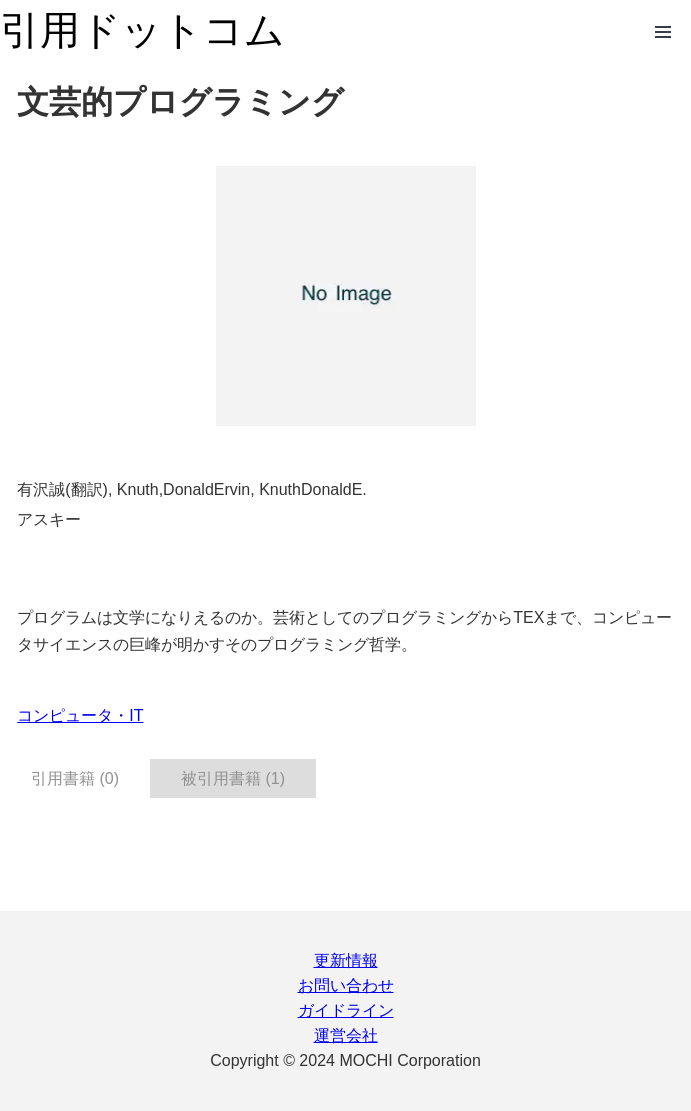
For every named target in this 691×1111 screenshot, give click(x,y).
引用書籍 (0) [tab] (75, 778)
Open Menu (663, 32)
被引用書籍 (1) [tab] (233, 778)
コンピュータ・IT (80, 715)
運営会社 (346, 1035)
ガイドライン (346, 1010)
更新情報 (346, 960)
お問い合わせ (346, 985)
